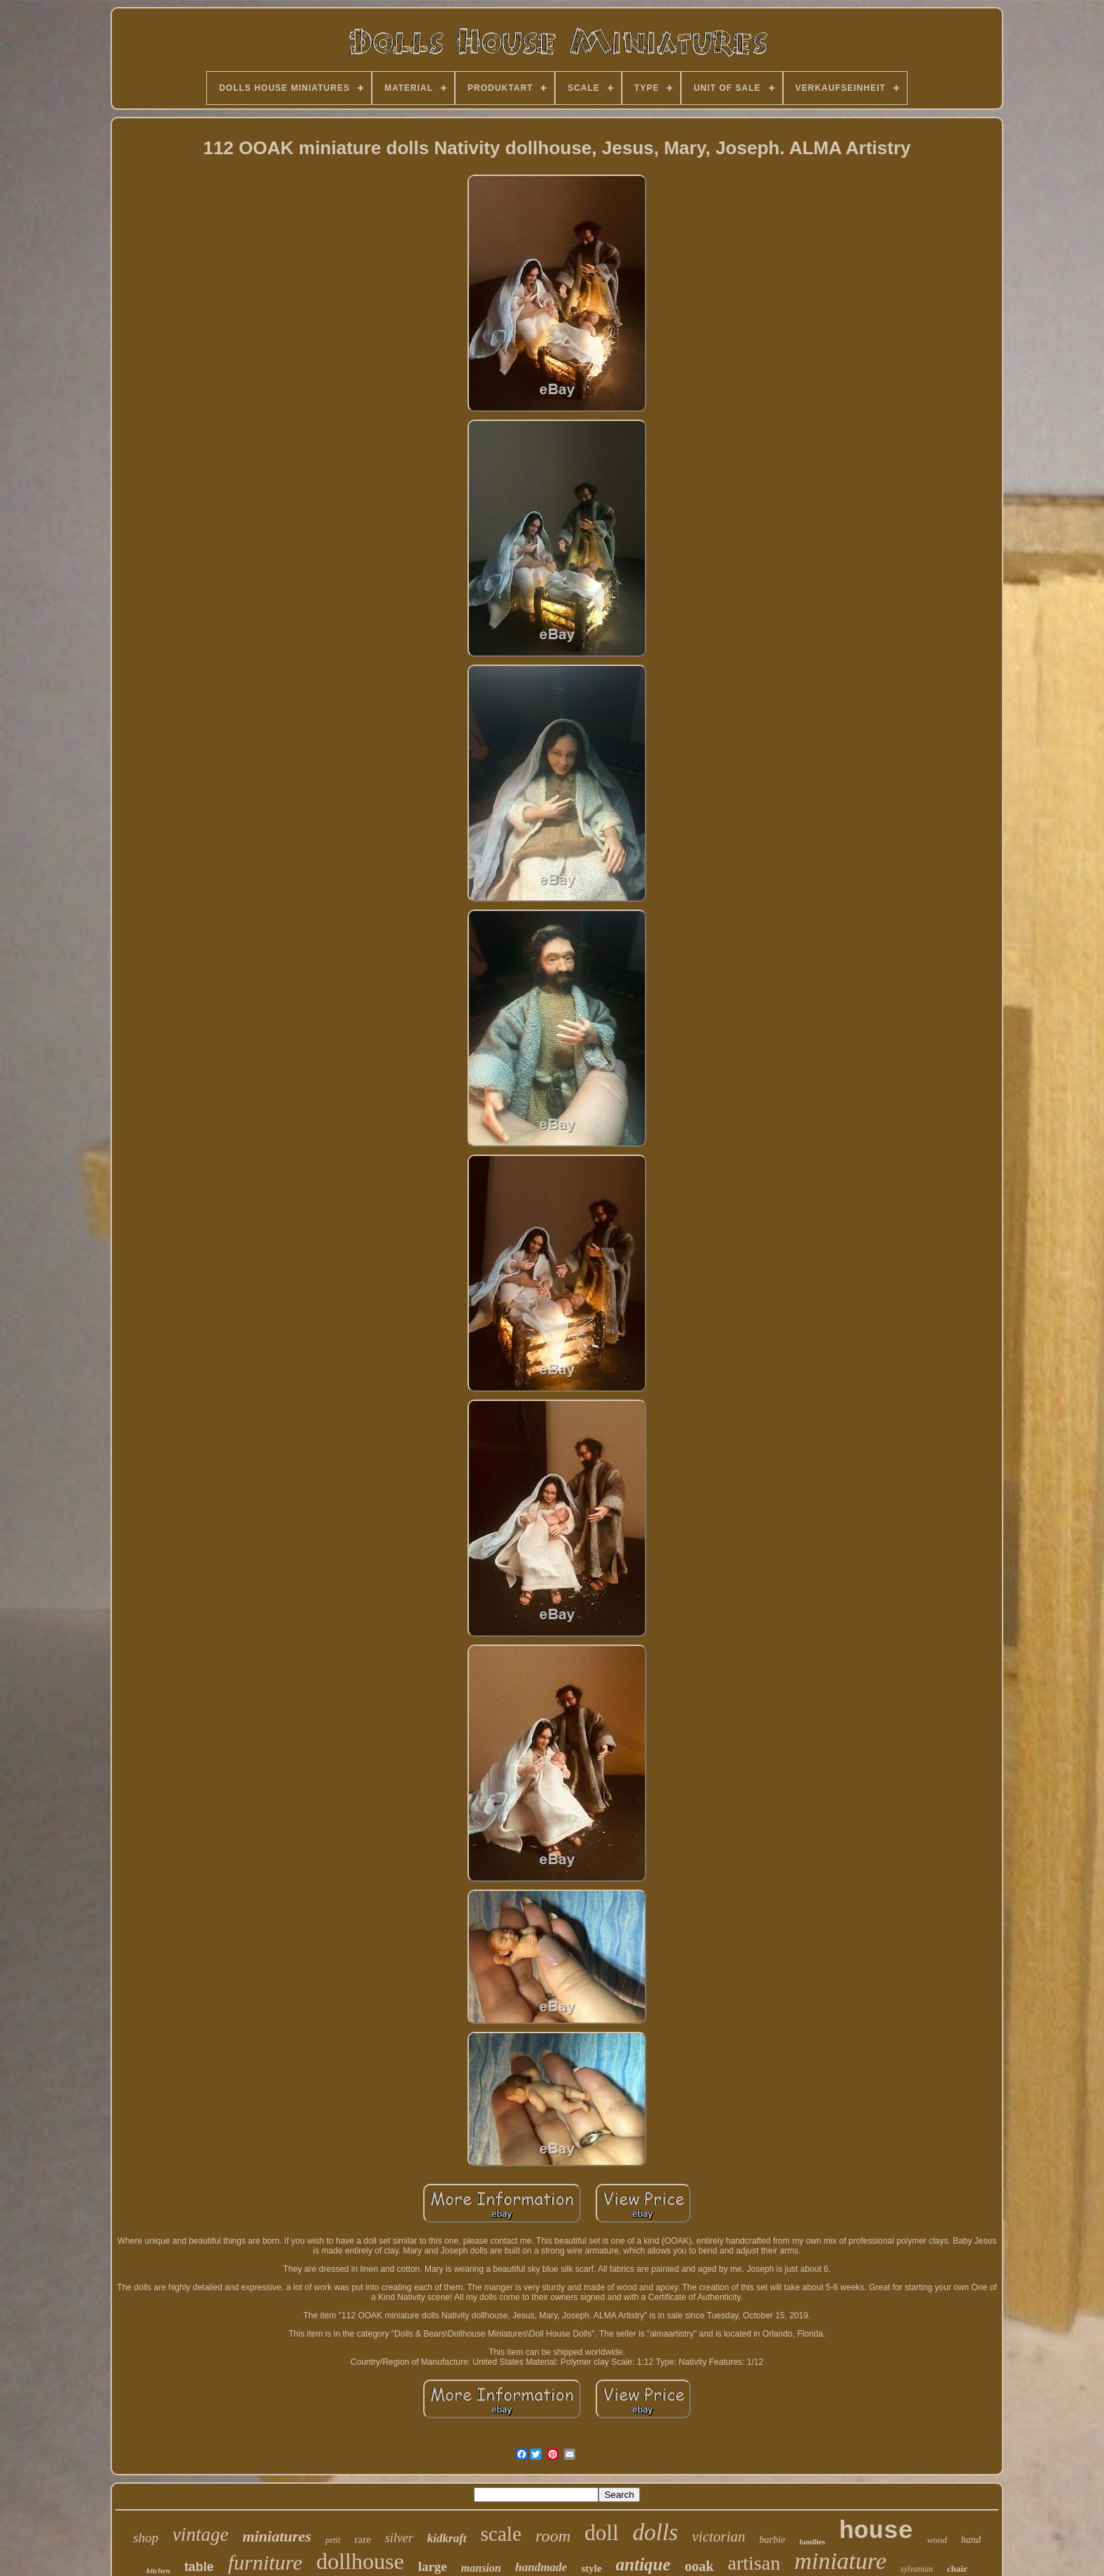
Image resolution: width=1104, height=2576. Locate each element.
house (876, 2532)
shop (145, 2537)
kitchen (158, 2570)
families (812, 2541)
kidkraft (447, 2538)
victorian (719, 2536)
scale (501, 2533)
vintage (200, 2534)
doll (601, 2532)
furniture (265, 2562)
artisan (754, 2563)
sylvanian (917, 2569)
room (553, 2536)
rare (363, 2539)
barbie (773, 2539)
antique (643, 2564)
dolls (655, 2532)
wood (937, 2539)
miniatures (276, 2536)
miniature (840, 2561)
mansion (481, 2568)
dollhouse (359, 2561)
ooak (698, 2566)
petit (332, 2540)
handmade (541, 2567)
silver (399, 2538)
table (199, 2567)
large (432, 2566)
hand (971, 2539)
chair (957, 2568)
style (591, 2568)
